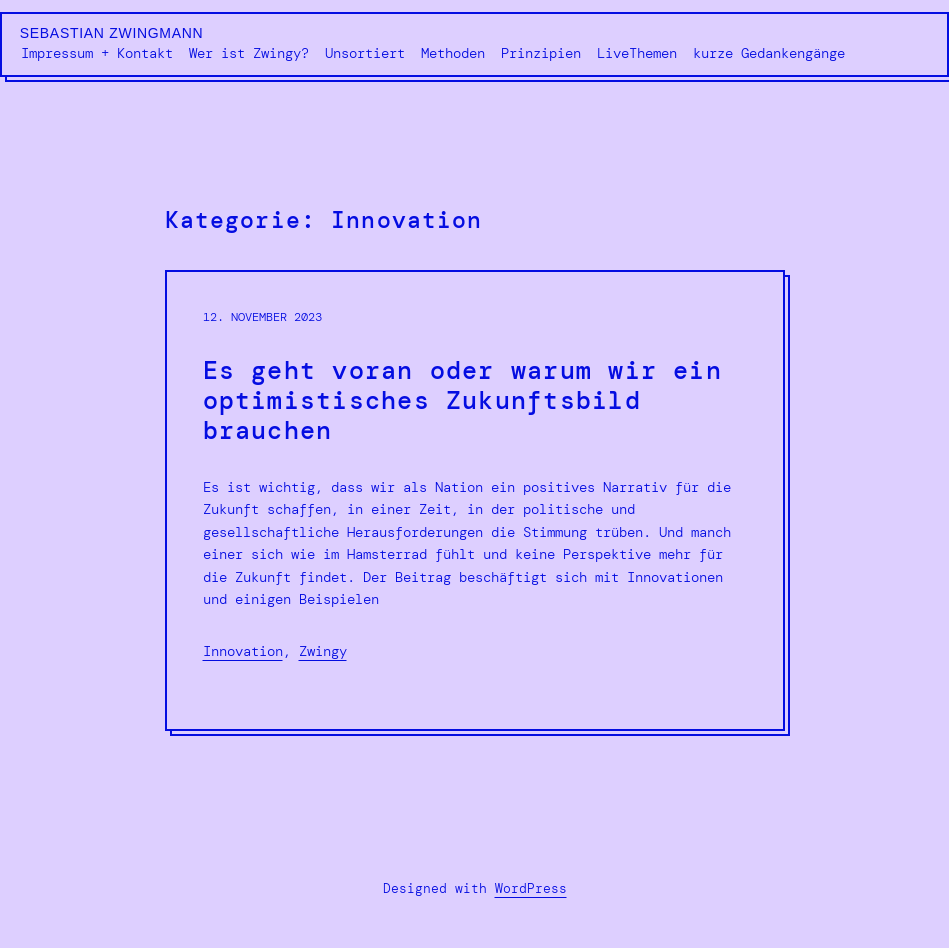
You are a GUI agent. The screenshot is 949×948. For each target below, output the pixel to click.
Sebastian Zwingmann (112, 33)
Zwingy (323, 651)
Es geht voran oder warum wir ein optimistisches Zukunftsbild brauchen (462, 401)
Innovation (243, 651)
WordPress (531, 888)
